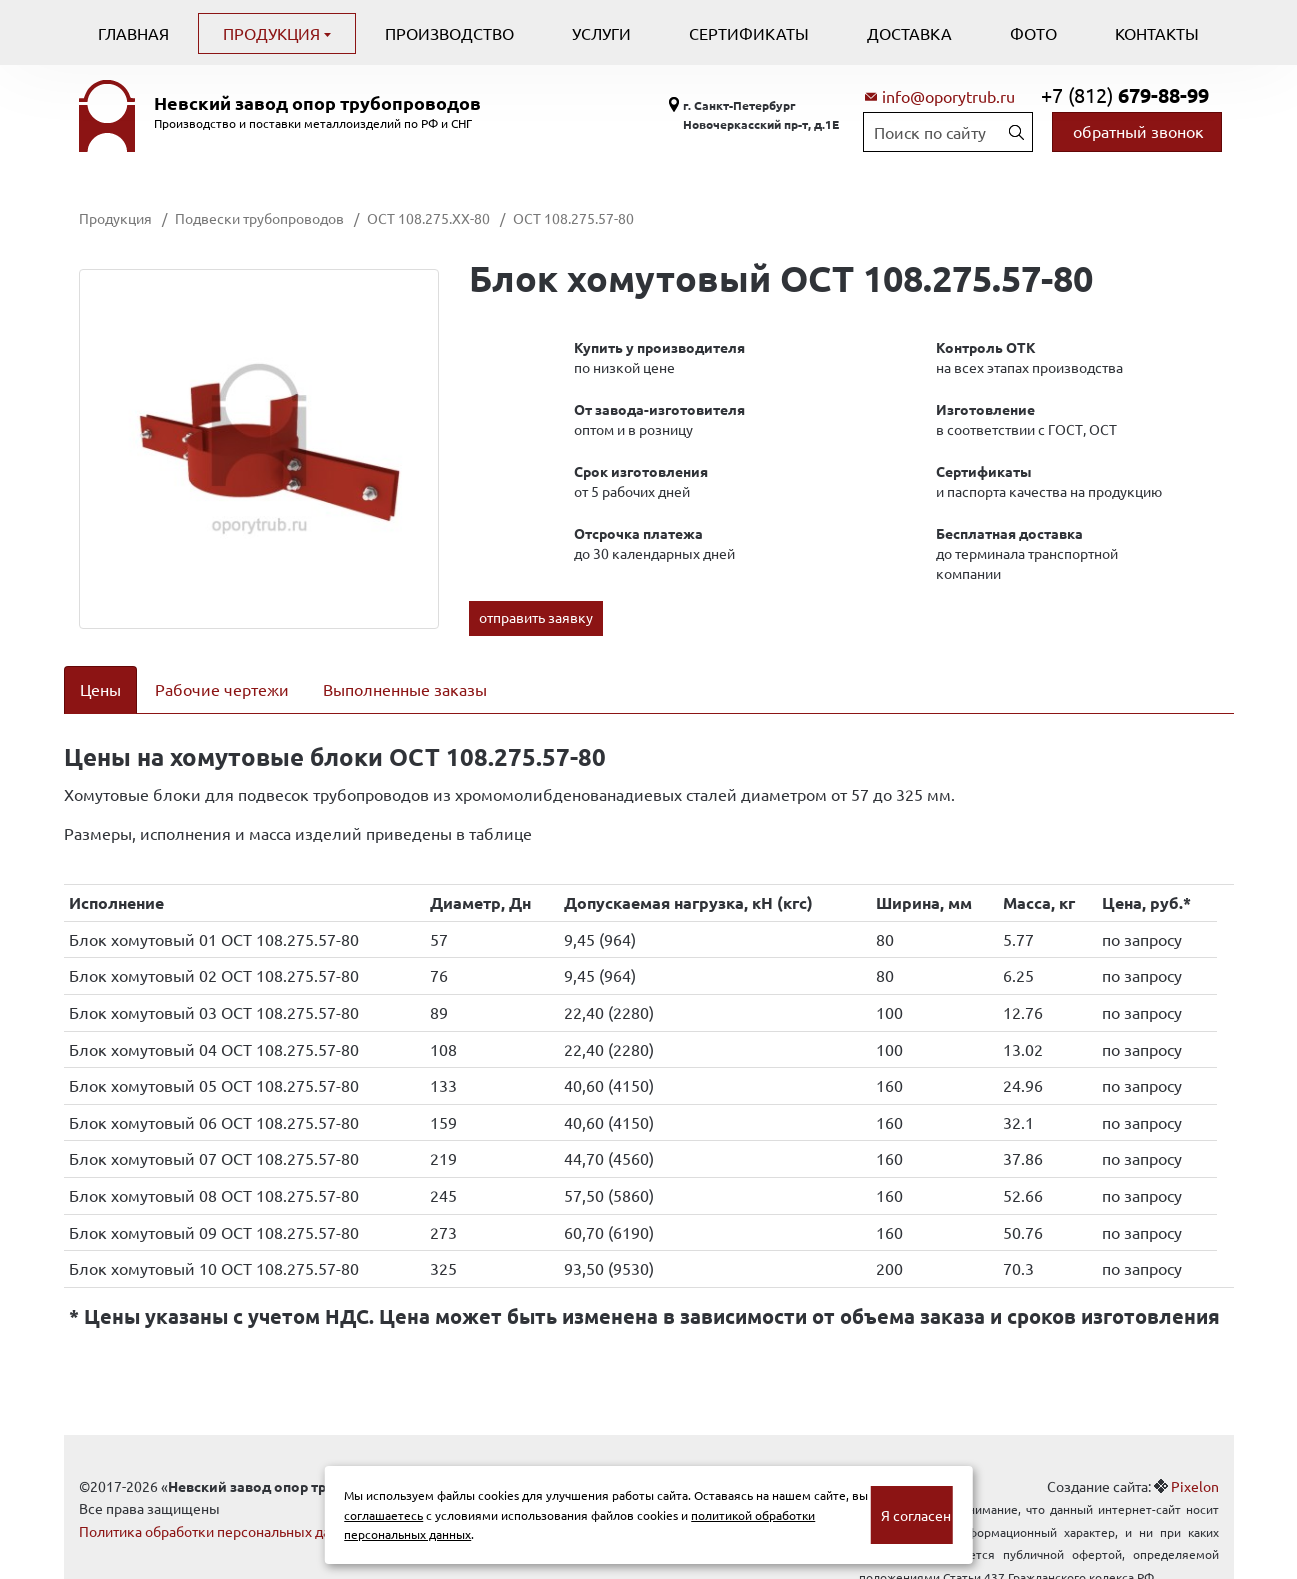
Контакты (1157, 33)
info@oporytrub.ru (948, 96)
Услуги (601, 33)
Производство (449, 33)
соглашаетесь (383, 1515)
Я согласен (916, 1515)
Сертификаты (749, 33)
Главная (133, 33)
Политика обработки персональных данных (221, 1505)
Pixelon (1195, 1460)
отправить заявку (536, 617)
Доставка (909, 33)
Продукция (273, 33)
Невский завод (317, 103)
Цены (100, 689)
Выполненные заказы (405, 689)
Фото (1033, 33)
